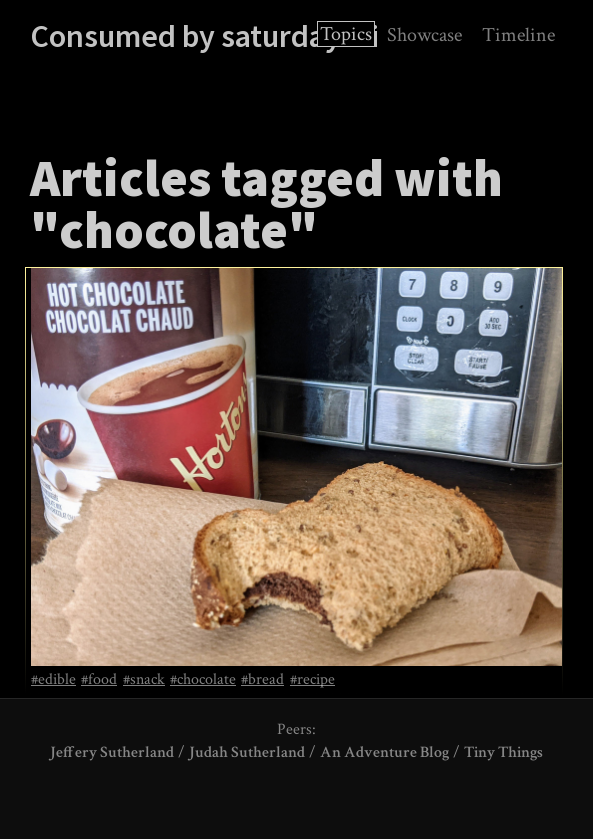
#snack (144, 680)
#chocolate (203, 680)
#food (99, 680)
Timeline (518, 35)
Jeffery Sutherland (112, 752)
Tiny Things (503, 752)
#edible (53, 680)
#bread (262, 680)
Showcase (424, 35)
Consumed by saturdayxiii (204, 36)
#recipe (312, 680)
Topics (346, 34)
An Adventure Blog (384, 752)
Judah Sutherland (247, 752)
